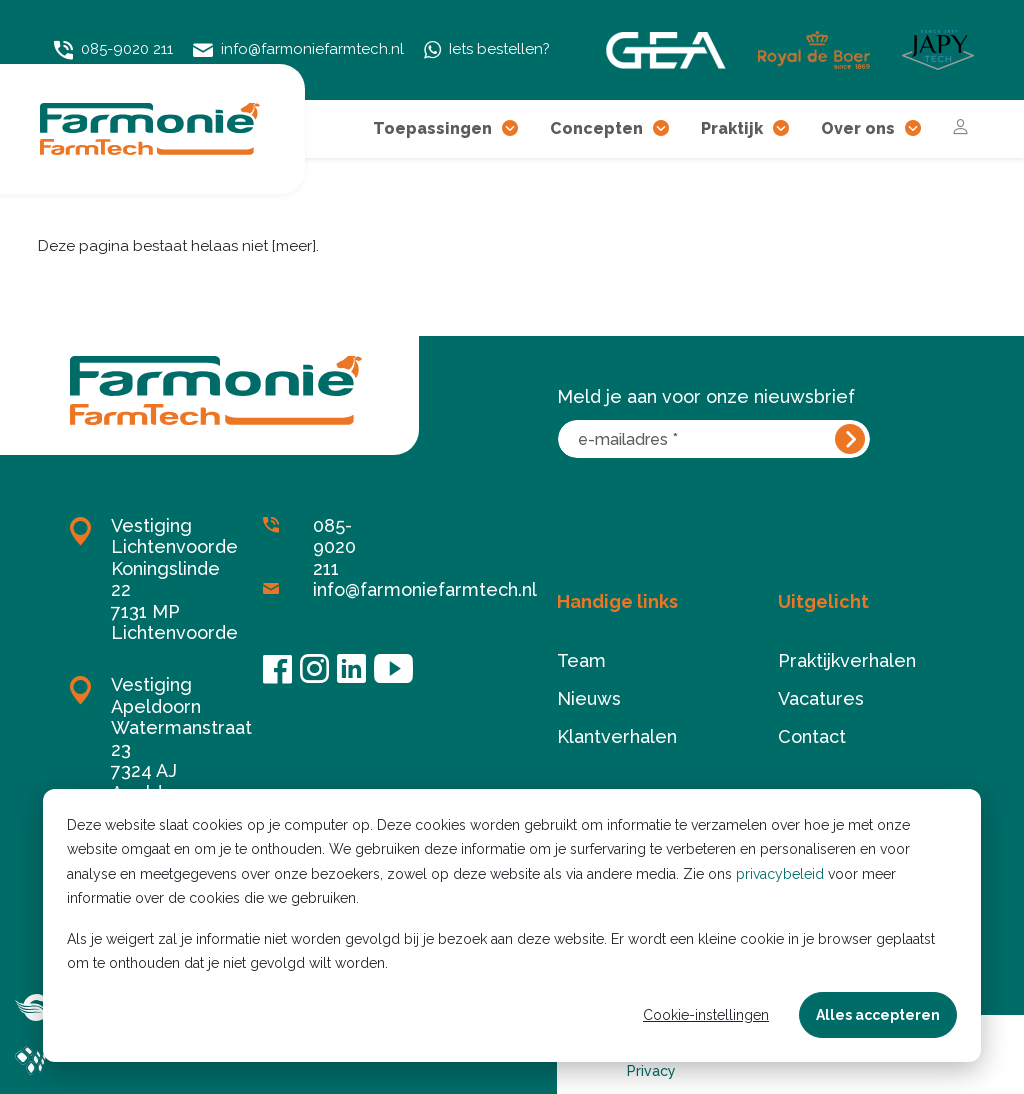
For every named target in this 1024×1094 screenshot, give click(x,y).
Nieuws (589, 698)
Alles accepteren (878, 1015)
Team (581, 660)
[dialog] (512, 925)
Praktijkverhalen (847, 660)
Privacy (651, 1071)
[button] (510, 129)
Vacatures (821, 698)
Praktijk (745, 129)
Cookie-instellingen (706, 1015)
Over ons (871, 129)
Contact (812, 736)
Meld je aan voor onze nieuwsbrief (706, 396)
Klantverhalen (617, 736)
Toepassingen (445, 129)
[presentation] (709, 510)
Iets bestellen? (487, 50)
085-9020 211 (113, 49)
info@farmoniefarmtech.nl (298, 50)
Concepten (609, 129)
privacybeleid (780, 874)
